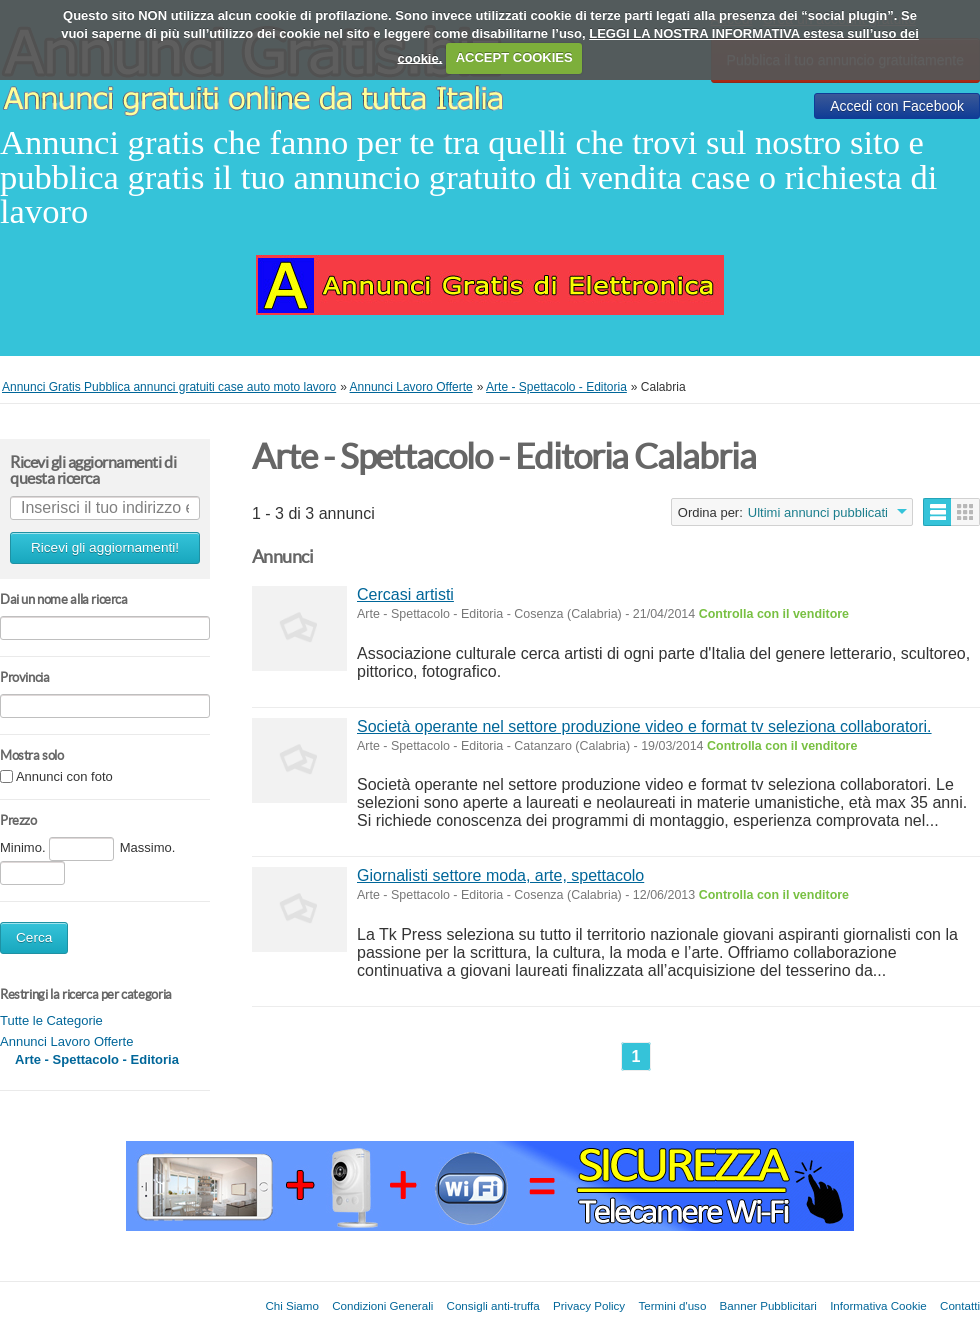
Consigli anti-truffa (493, 1305)
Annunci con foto (64, 777)
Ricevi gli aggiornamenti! (105, 547)
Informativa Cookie (878, 1305)
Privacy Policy (589, 1305)
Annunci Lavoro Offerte (66, 1041)
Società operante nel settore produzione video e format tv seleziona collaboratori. (644, 726)
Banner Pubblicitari (768, 1305)
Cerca (34, 937)
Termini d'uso (672, 1305)
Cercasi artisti (405, 594)
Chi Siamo (291, 1305)
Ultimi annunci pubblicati (818, 512)
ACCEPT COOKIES (514, 57)
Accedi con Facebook (897, 106)
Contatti (960, 1305)
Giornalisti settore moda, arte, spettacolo (500, 875)
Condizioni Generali (382, 1305)
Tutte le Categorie (51, 1020)
